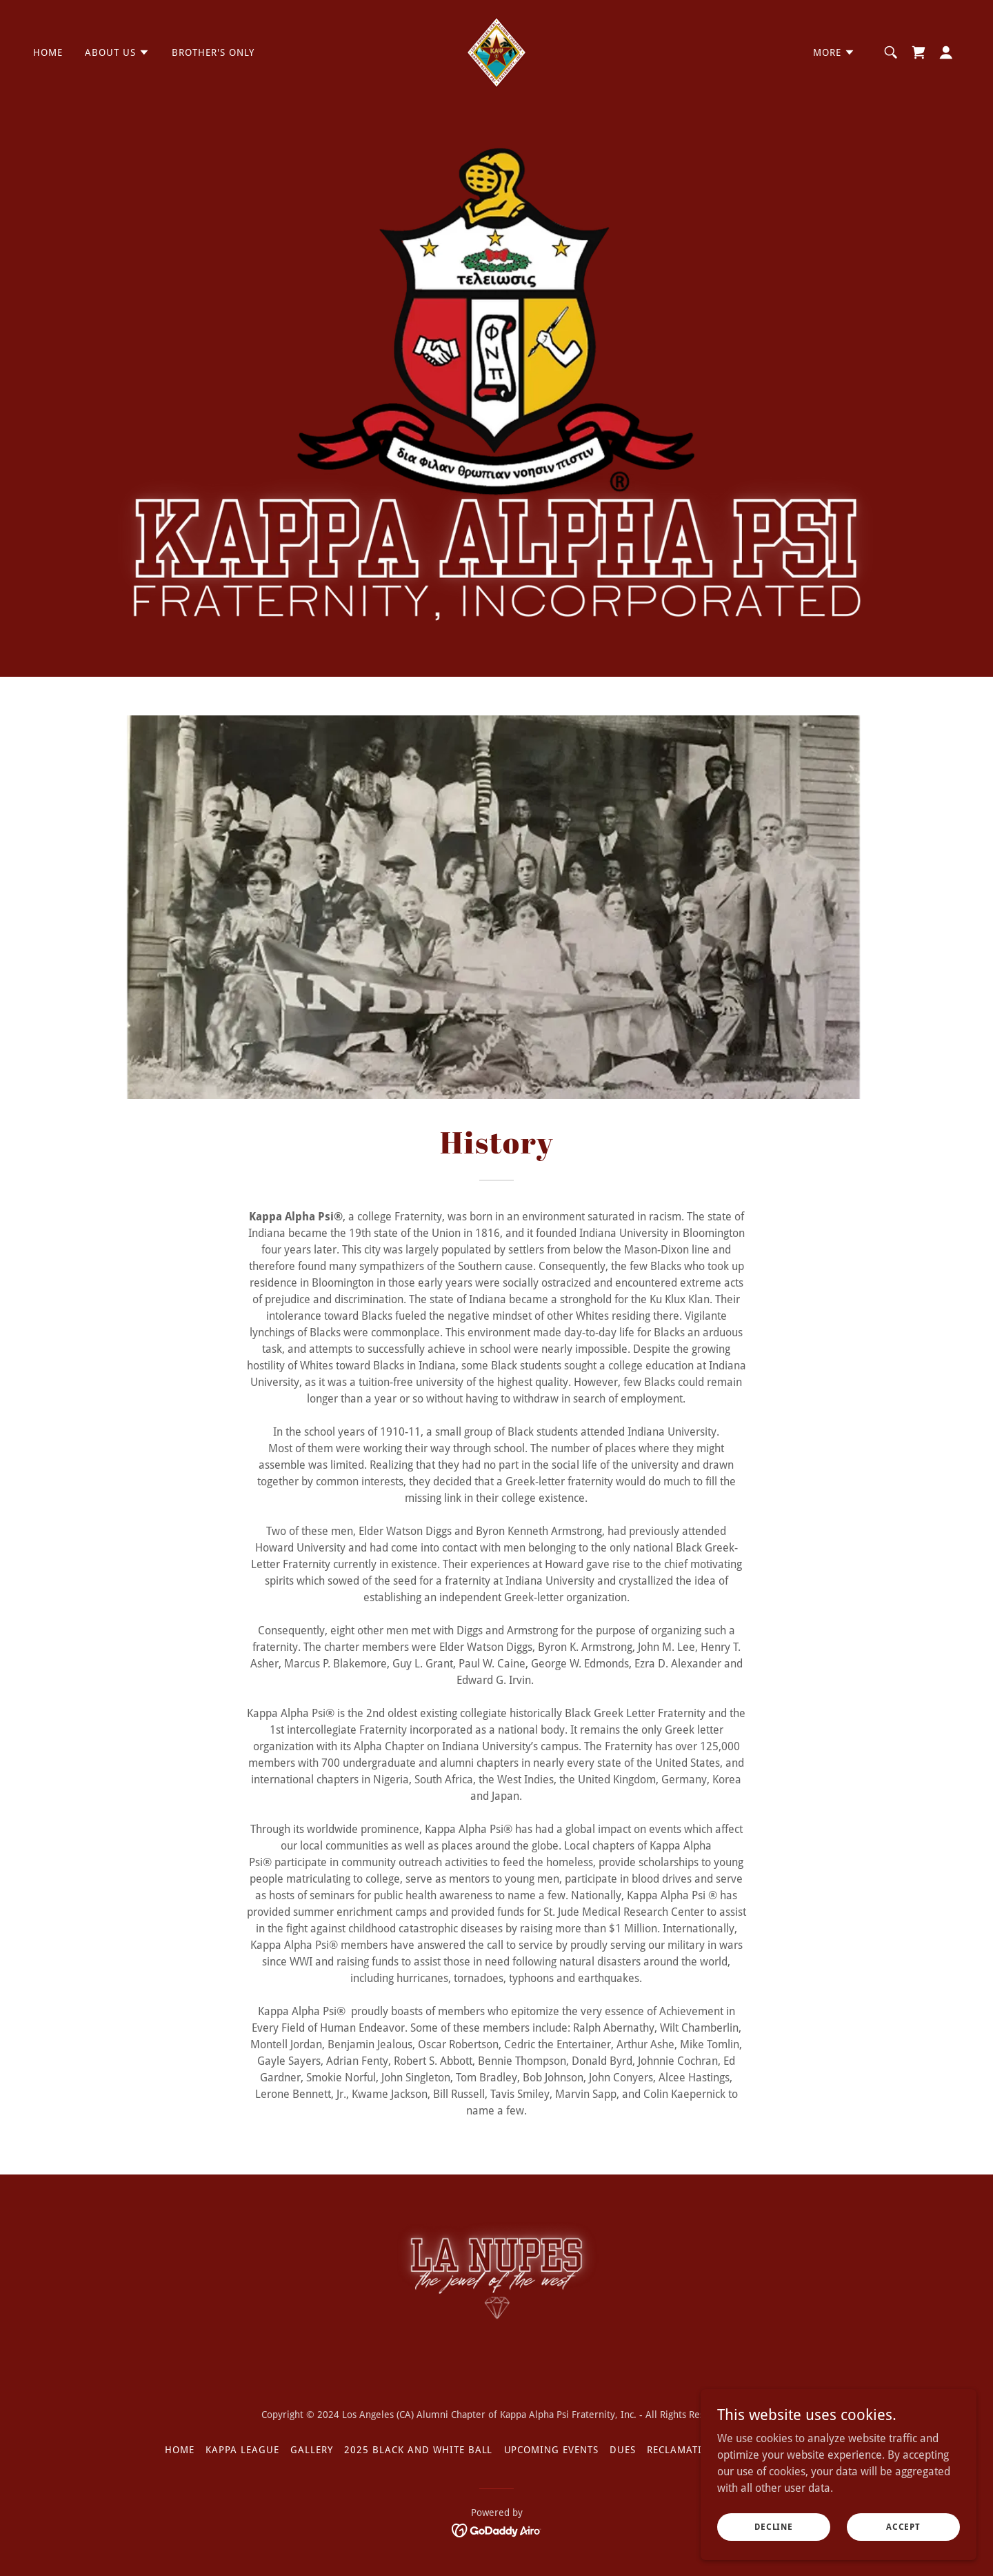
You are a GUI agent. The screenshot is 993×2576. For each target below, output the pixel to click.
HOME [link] (48, 52)
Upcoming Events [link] (551, 2449)
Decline (773, 2526)
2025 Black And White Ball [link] (418, 2449)
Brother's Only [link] (213, 52)
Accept (903, 2526)
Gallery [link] (311, 2449)
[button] (117, 52)
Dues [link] (623, 2449)
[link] (496, 51)
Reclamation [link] (682, 2449)
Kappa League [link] (242, 2449)
